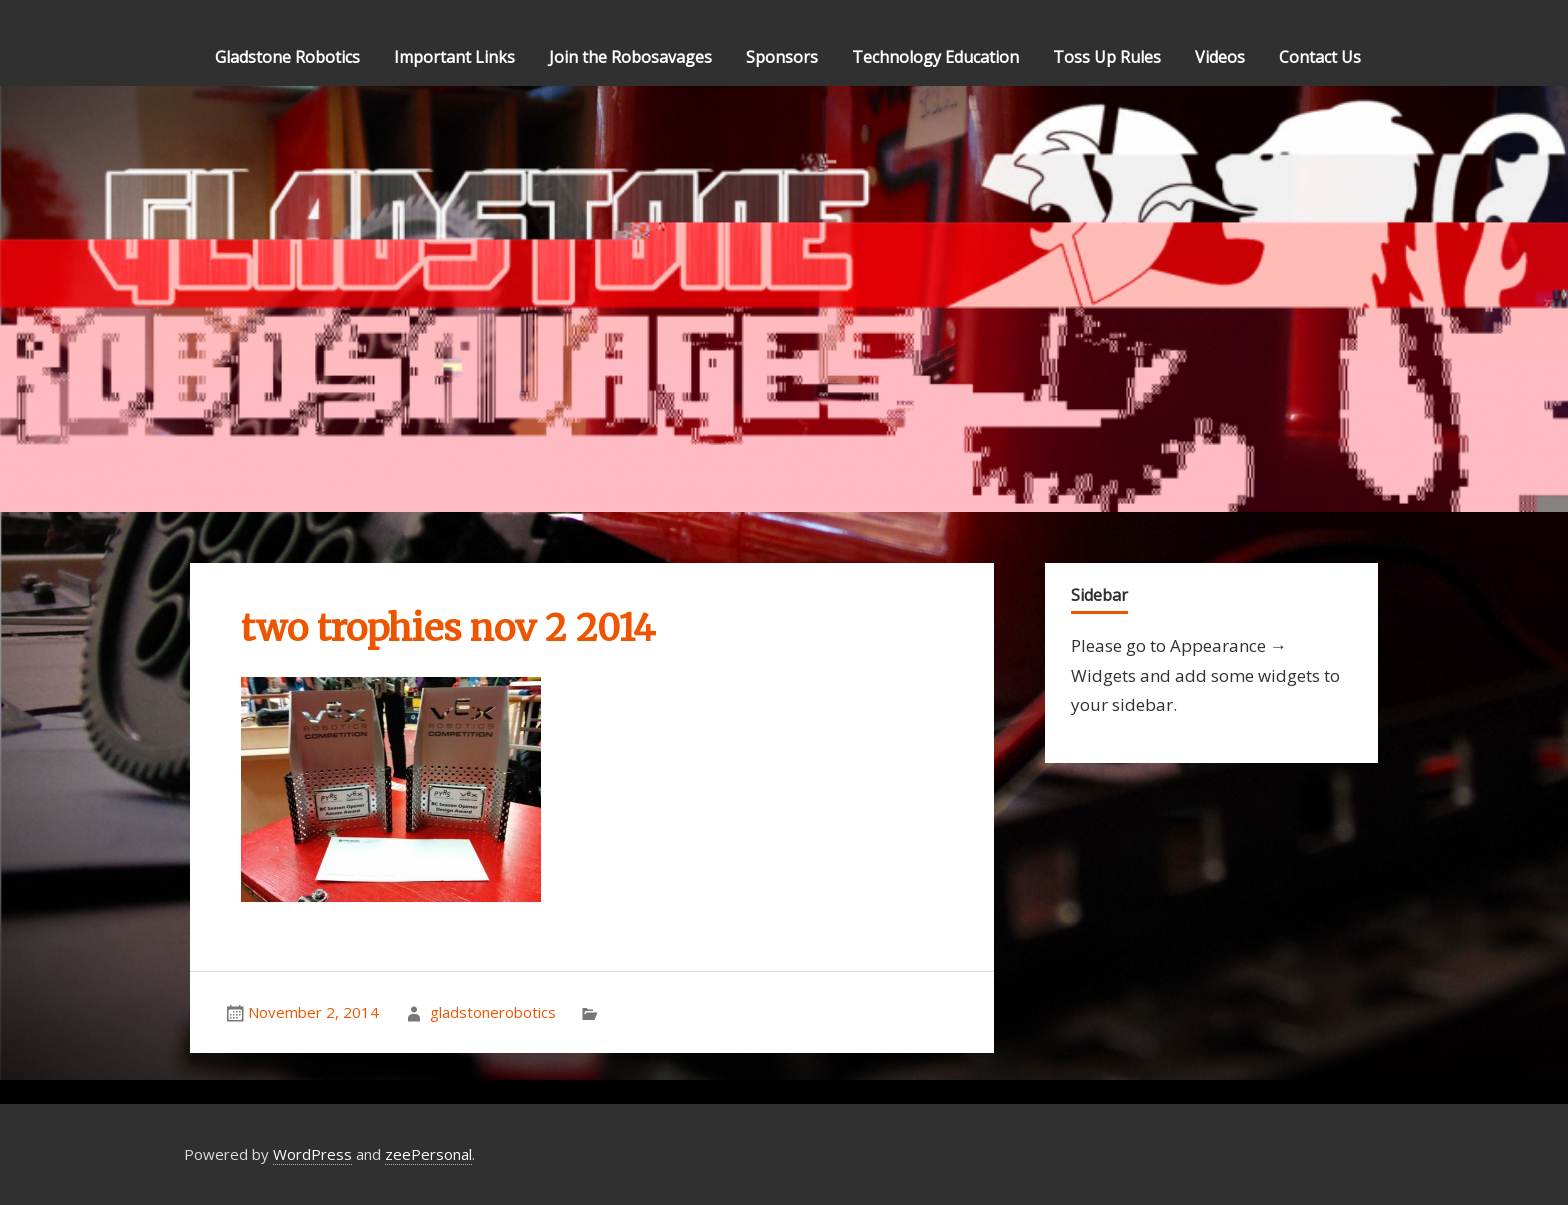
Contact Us (1320, 57)
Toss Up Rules (1107, 57)
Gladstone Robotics (287, 57)
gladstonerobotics (493, 1012)
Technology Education (935, 57)
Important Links (454, 57)
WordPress (312, 1154)
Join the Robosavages (630, 57)
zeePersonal (428, 1154)
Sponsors (782, 57)
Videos (1220, 57)
